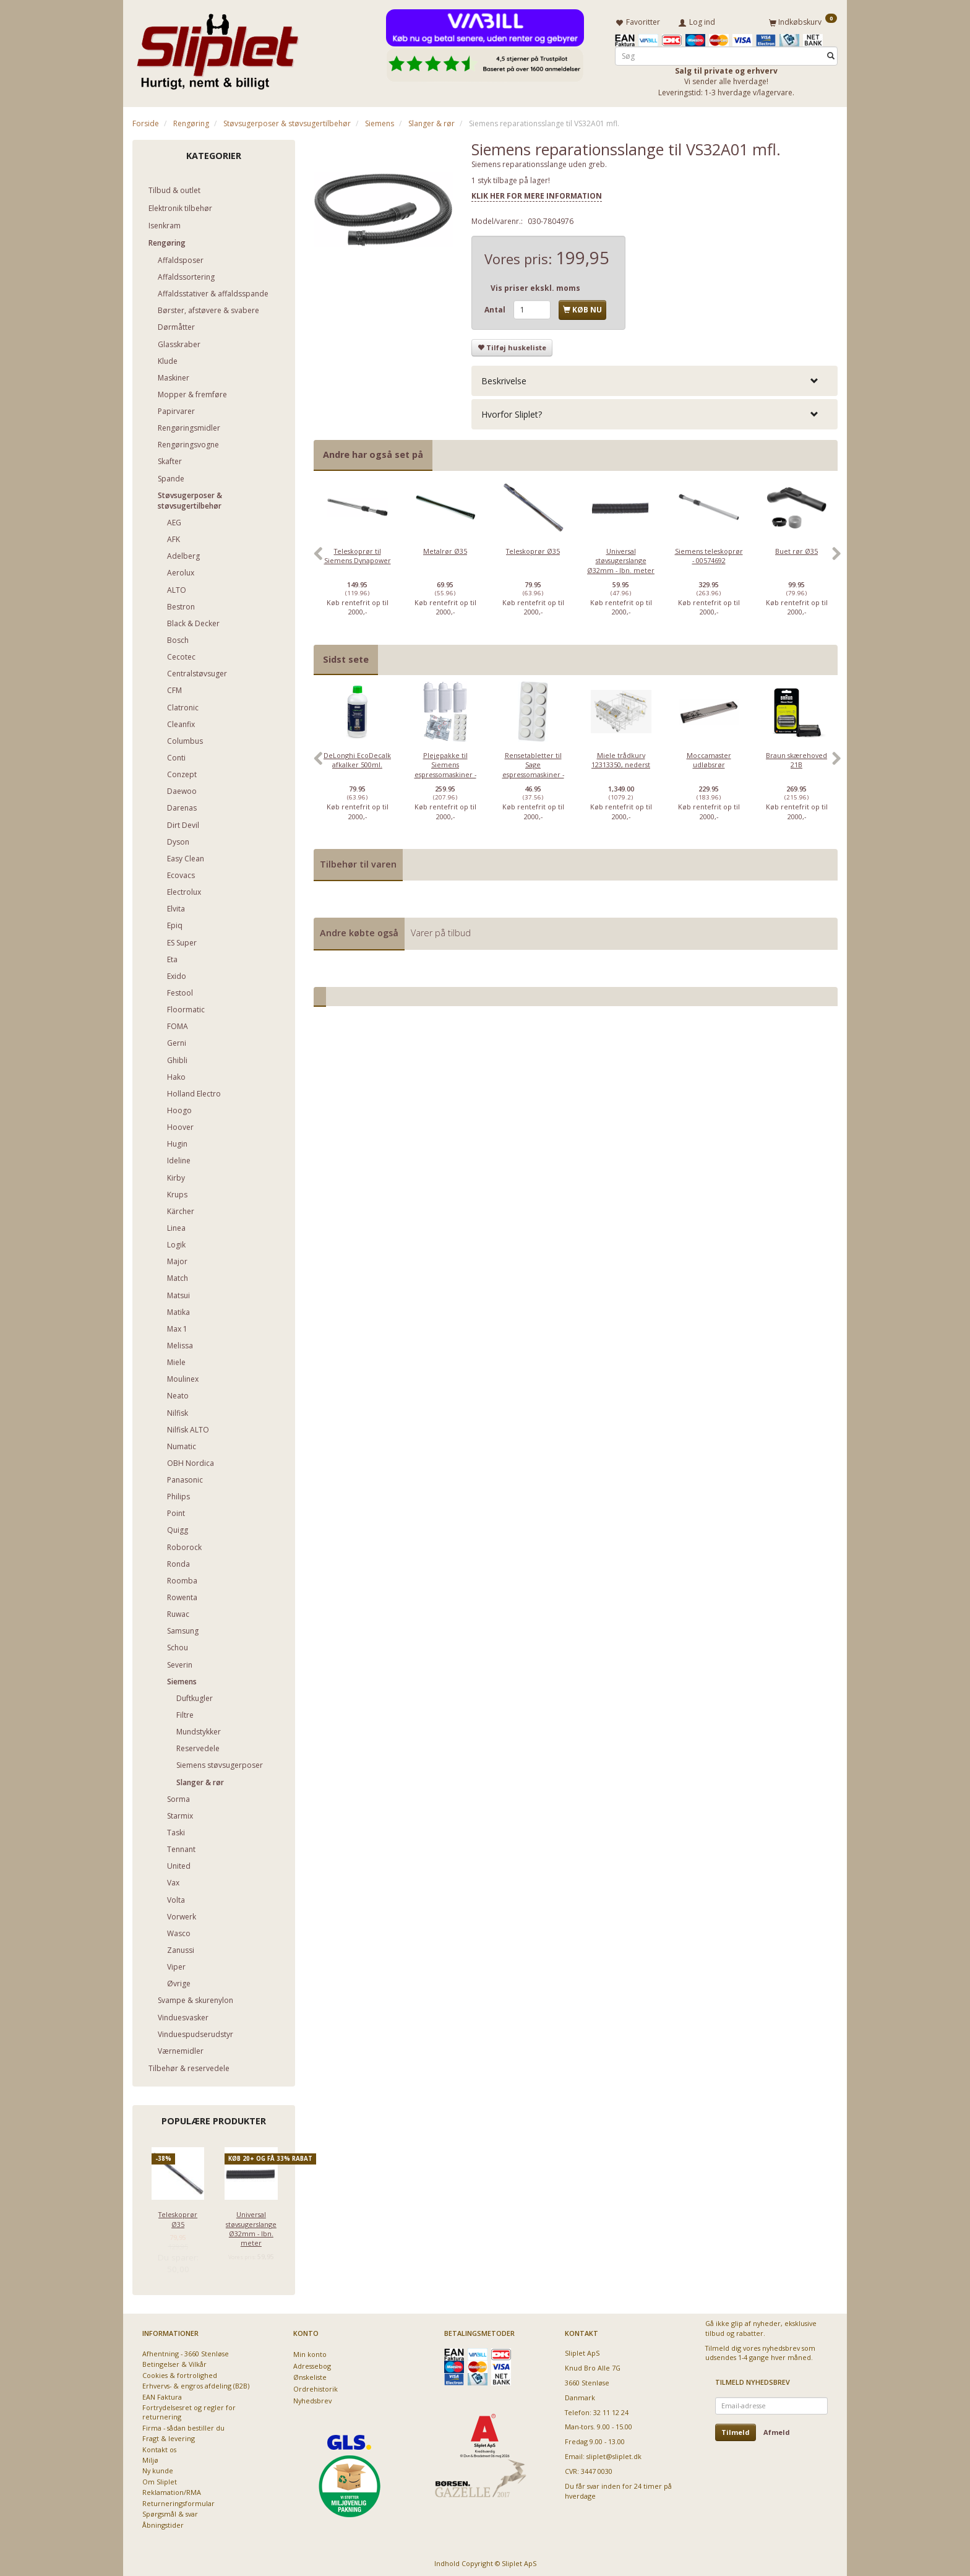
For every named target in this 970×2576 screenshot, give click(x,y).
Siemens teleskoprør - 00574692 (709, 553)
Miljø (150, 2457)
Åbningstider (163, 2522)
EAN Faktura (162, 2394)
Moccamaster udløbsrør (709, 757)
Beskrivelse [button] (503, 378)
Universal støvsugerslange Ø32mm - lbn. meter (251, 2226)
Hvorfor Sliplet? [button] (511, 412)
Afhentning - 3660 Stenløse (185, 2351)
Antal (495, 307)
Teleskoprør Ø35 (177, 2216)
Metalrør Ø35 (445, 548)
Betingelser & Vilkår (174, 2361)
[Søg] (831, 53)
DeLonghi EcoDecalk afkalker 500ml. (357, 757)
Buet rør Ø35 (796, 548)
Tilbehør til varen (358, 862)
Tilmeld (735, 2429)
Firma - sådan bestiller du (183, 2425)
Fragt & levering (168, 2435)
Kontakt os (159, 2447)
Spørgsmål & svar (170, 2511)
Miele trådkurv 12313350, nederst (620, 757)
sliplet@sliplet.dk (614, 2453)
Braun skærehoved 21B (796, 757)
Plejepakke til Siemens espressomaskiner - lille (445, 767)
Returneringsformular (178, 2500)
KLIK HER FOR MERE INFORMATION (536, 193)
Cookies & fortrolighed (179, 2372)
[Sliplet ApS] (217, 47)
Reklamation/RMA (171, 2489)
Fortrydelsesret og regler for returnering (189, 2409)
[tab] (654, 378)
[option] (357, 558)
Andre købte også (359, 930)
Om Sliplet (159, 2479)
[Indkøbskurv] (803, 20)
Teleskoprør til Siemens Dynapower (357, 553)
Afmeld (776, 2429)
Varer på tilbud (441, 930)
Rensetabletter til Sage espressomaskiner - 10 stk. (533, 767)
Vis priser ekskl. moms (535, 285)
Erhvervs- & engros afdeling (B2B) (195, 2383)
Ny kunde (157, 2468)
